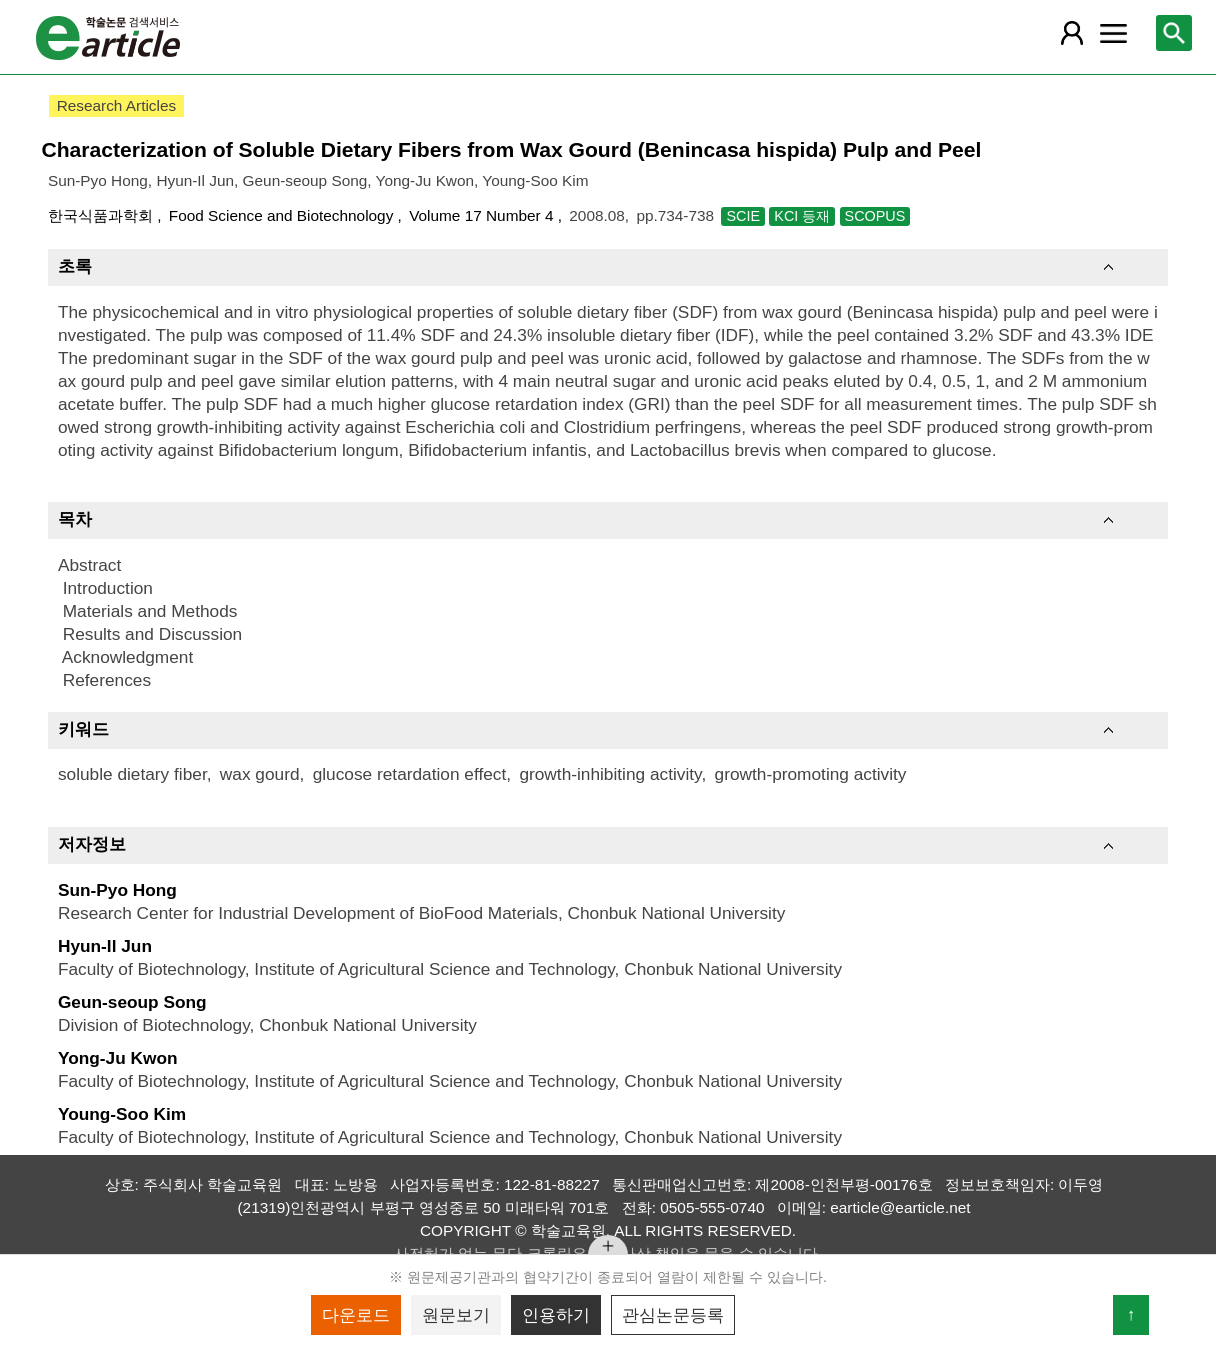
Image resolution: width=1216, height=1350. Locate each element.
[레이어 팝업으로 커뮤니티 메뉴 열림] (1113, 33)
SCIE (743, 216)
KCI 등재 (802, 216)
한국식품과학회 (102, 215)
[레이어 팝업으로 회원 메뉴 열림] (1071, 33)
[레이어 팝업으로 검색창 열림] (1174, 33)
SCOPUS (875, 216)
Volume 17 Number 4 (483, 215)
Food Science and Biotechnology (283, 215)
